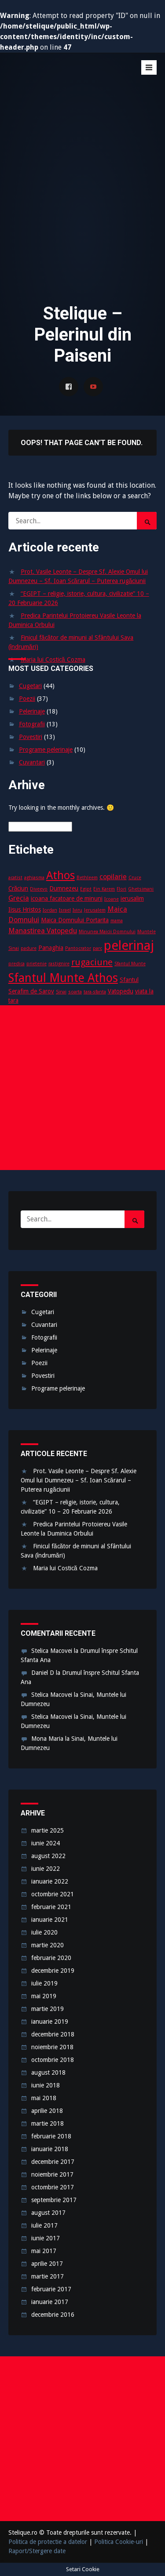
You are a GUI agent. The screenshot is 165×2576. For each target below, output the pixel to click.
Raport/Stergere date (37, 2550)
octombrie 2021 (52, 1894)
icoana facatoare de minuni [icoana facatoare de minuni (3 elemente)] (67, 898)
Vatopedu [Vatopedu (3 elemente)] (120, 991)
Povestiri (30, 736)
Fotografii (32, 724)
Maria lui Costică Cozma (53, 659)
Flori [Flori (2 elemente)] (121, 889)
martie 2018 (47, 2123)
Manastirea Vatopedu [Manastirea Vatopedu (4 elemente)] (42, 931)
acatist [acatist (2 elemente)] (15, 877)
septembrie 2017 (54, 2199)
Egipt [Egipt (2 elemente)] (86, 889)
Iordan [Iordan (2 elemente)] (50, 910)
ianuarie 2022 (49, 1881)
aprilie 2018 (47, 2110)
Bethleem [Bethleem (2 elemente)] (87, 877)
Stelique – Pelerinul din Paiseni (74, 79)
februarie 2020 (51, 1957)
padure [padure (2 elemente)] (29, 948)
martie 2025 (47, 1830)
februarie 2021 (51, 1906)
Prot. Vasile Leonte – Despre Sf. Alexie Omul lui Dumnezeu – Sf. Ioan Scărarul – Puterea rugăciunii (78, 1480)
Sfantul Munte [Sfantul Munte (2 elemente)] (130, 964)
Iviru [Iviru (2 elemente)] (77, 910)
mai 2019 (43, 1996)
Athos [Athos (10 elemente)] (60, 875)
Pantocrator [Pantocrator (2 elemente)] (78, 948)
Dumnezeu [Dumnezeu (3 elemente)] (63, 888)
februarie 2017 (51, 2289)
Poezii (27, 698)
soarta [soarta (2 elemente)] (75, 992)
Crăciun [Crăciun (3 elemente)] (18, 888)
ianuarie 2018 (49, 2148)
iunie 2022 (45, 1868)
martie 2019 (47, 2008)
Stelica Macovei (51, 1650)
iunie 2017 (45, 2238)
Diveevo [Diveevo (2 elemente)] (39, 889)
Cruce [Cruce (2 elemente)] (134, 877)
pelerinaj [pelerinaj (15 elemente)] (129, 945)
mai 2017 (43, 2250)
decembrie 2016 (52, 2314)
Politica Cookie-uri (118, 2541)
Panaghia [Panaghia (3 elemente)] (50, 947)
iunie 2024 (45, 1843)
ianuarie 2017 (49, 2301)
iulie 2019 (44, 1983)
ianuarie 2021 (49, 1919)
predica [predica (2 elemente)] (16, 964)
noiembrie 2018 (52, 2047)
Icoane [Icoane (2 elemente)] (111, 899)
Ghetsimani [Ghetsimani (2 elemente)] (141, 889)
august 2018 (48, 2072)
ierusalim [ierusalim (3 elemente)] (132, 898)
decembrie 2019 (52, 1970)
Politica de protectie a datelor (47, 2541)
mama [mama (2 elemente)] (116, 921)
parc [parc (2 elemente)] (97, 948)
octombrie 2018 (52, 2059)
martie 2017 (47, 2276)
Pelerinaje (32, 711)
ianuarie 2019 (49, 2021)
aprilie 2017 (47, 2263)
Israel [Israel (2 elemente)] (65, 910)
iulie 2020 (44, 1932)
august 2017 (48, 2212)
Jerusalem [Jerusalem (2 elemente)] (95, 910)
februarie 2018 (51, 2136)
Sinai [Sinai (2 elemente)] (61, 992)
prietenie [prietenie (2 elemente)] (36, 964)
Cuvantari (32, 762)
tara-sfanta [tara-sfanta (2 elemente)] (95, 992)
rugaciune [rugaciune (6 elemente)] (92, 962)
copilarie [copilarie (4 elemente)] (113, 877)
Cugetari (30, 685)
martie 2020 (47, 1945)
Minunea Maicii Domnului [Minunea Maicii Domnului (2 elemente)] (107, 932)
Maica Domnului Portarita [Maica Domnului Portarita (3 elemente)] (75, 920)
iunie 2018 (45, 2085)
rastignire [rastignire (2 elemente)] (59, 964)
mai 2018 (43, 2097)
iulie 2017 (44, 2225)
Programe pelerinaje (46, 749)
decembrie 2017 (52, 2161)
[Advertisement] (82, 205)
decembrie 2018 (52, 2034)
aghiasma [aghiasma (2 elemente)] (34, 877)
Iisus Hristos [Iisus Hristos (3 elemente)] (24, 909)
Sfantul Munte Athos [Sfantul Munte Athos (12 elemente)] (63, 978)
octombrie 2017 (52, 2187)
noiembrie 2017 (52, 2174)
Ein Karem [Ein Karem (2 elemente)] (104, 889)
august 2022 (48, 1855)
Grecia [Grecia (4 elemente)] (18, 898)
